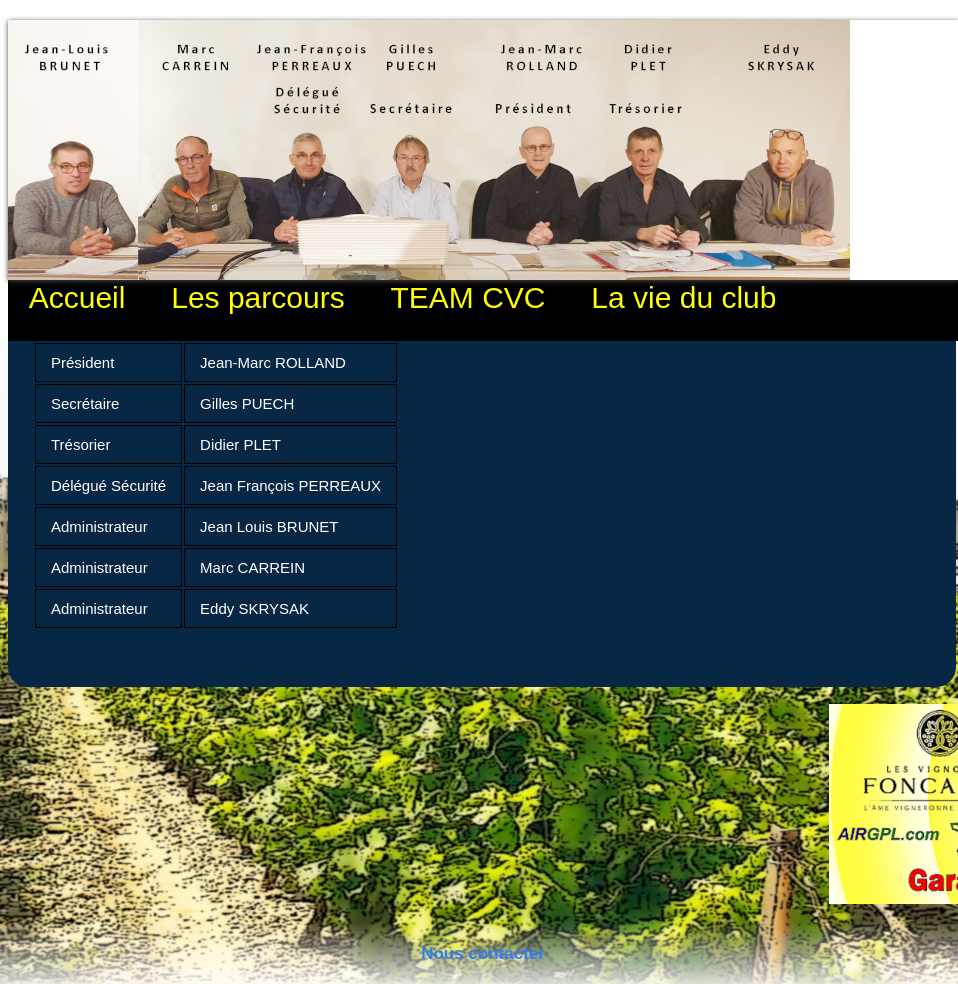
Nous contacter (483, 953)
